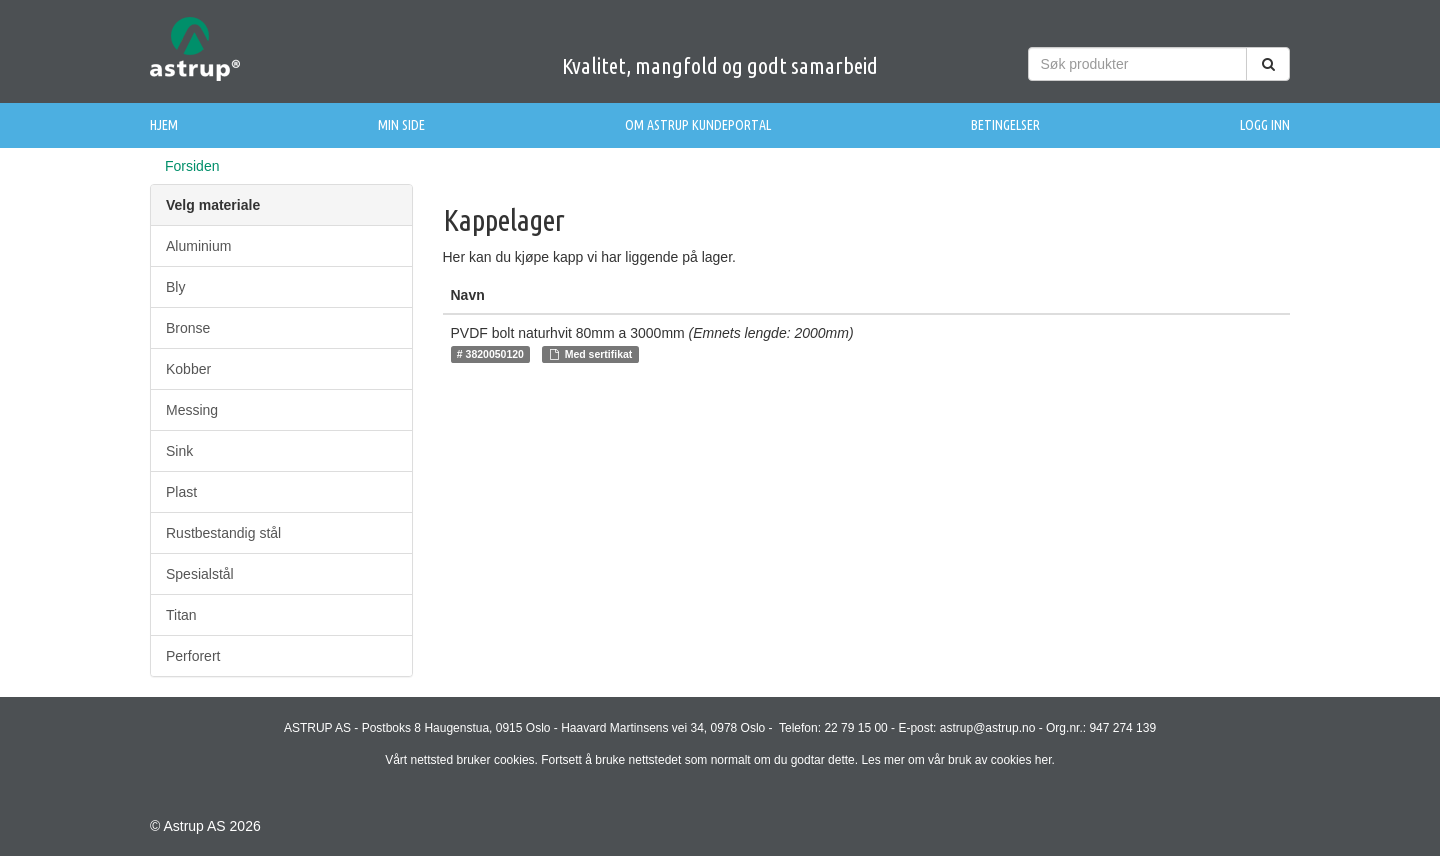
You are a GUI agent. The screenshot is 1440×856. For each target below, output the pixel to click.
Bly (175, 287)
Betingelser (1005, 125)
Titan (181, 615)
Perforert (193, 656)
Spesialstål (200, 574)
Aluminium (198, 246)
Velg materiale (213, 205)
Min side (401, 125)
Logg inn (1265, 125)
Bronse (188, 328)
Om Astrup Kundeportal (698, 125)
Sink (179, 451)
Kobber (188, 369)
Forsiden (192, 166)
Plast (181, 492)
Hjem (164, 125)
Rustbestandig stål (223, 533)
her (1043, 760)
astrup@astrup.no (988, 728)
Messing (192, 410)
